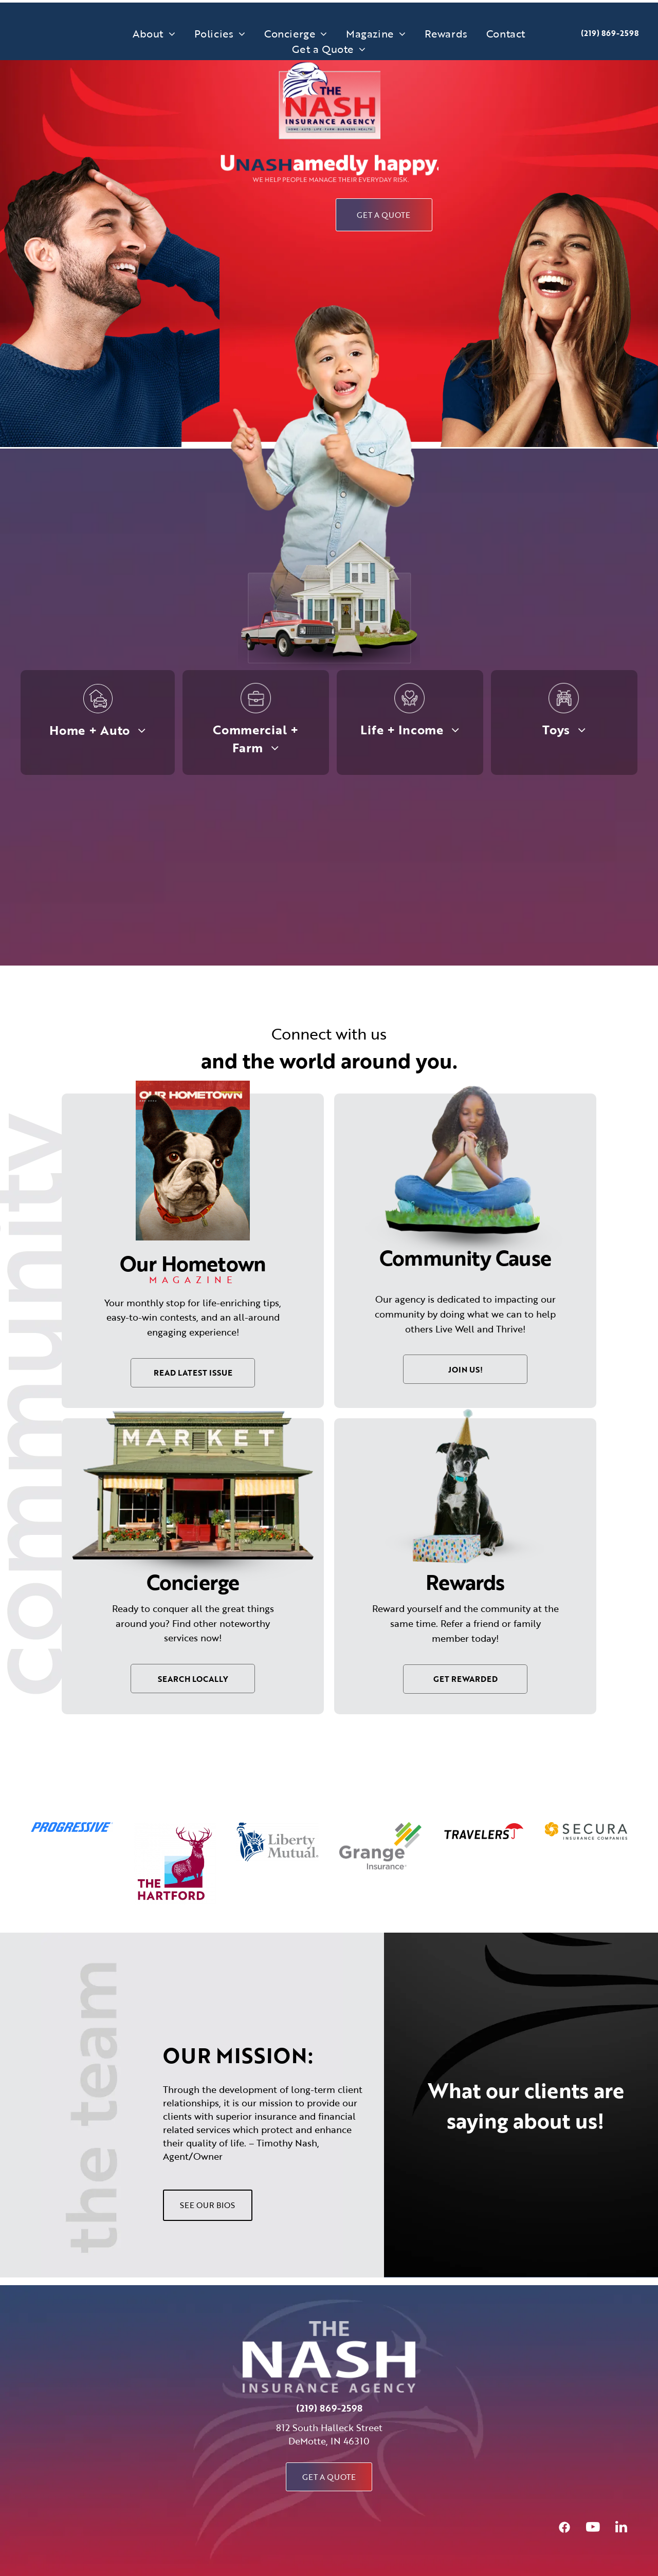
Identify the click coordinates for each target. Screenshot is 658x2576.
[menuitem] (154, 33)
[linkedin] (621, 2528)
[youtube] (592, 2528)
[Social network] (564, 2528)
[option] (72, 1827)
